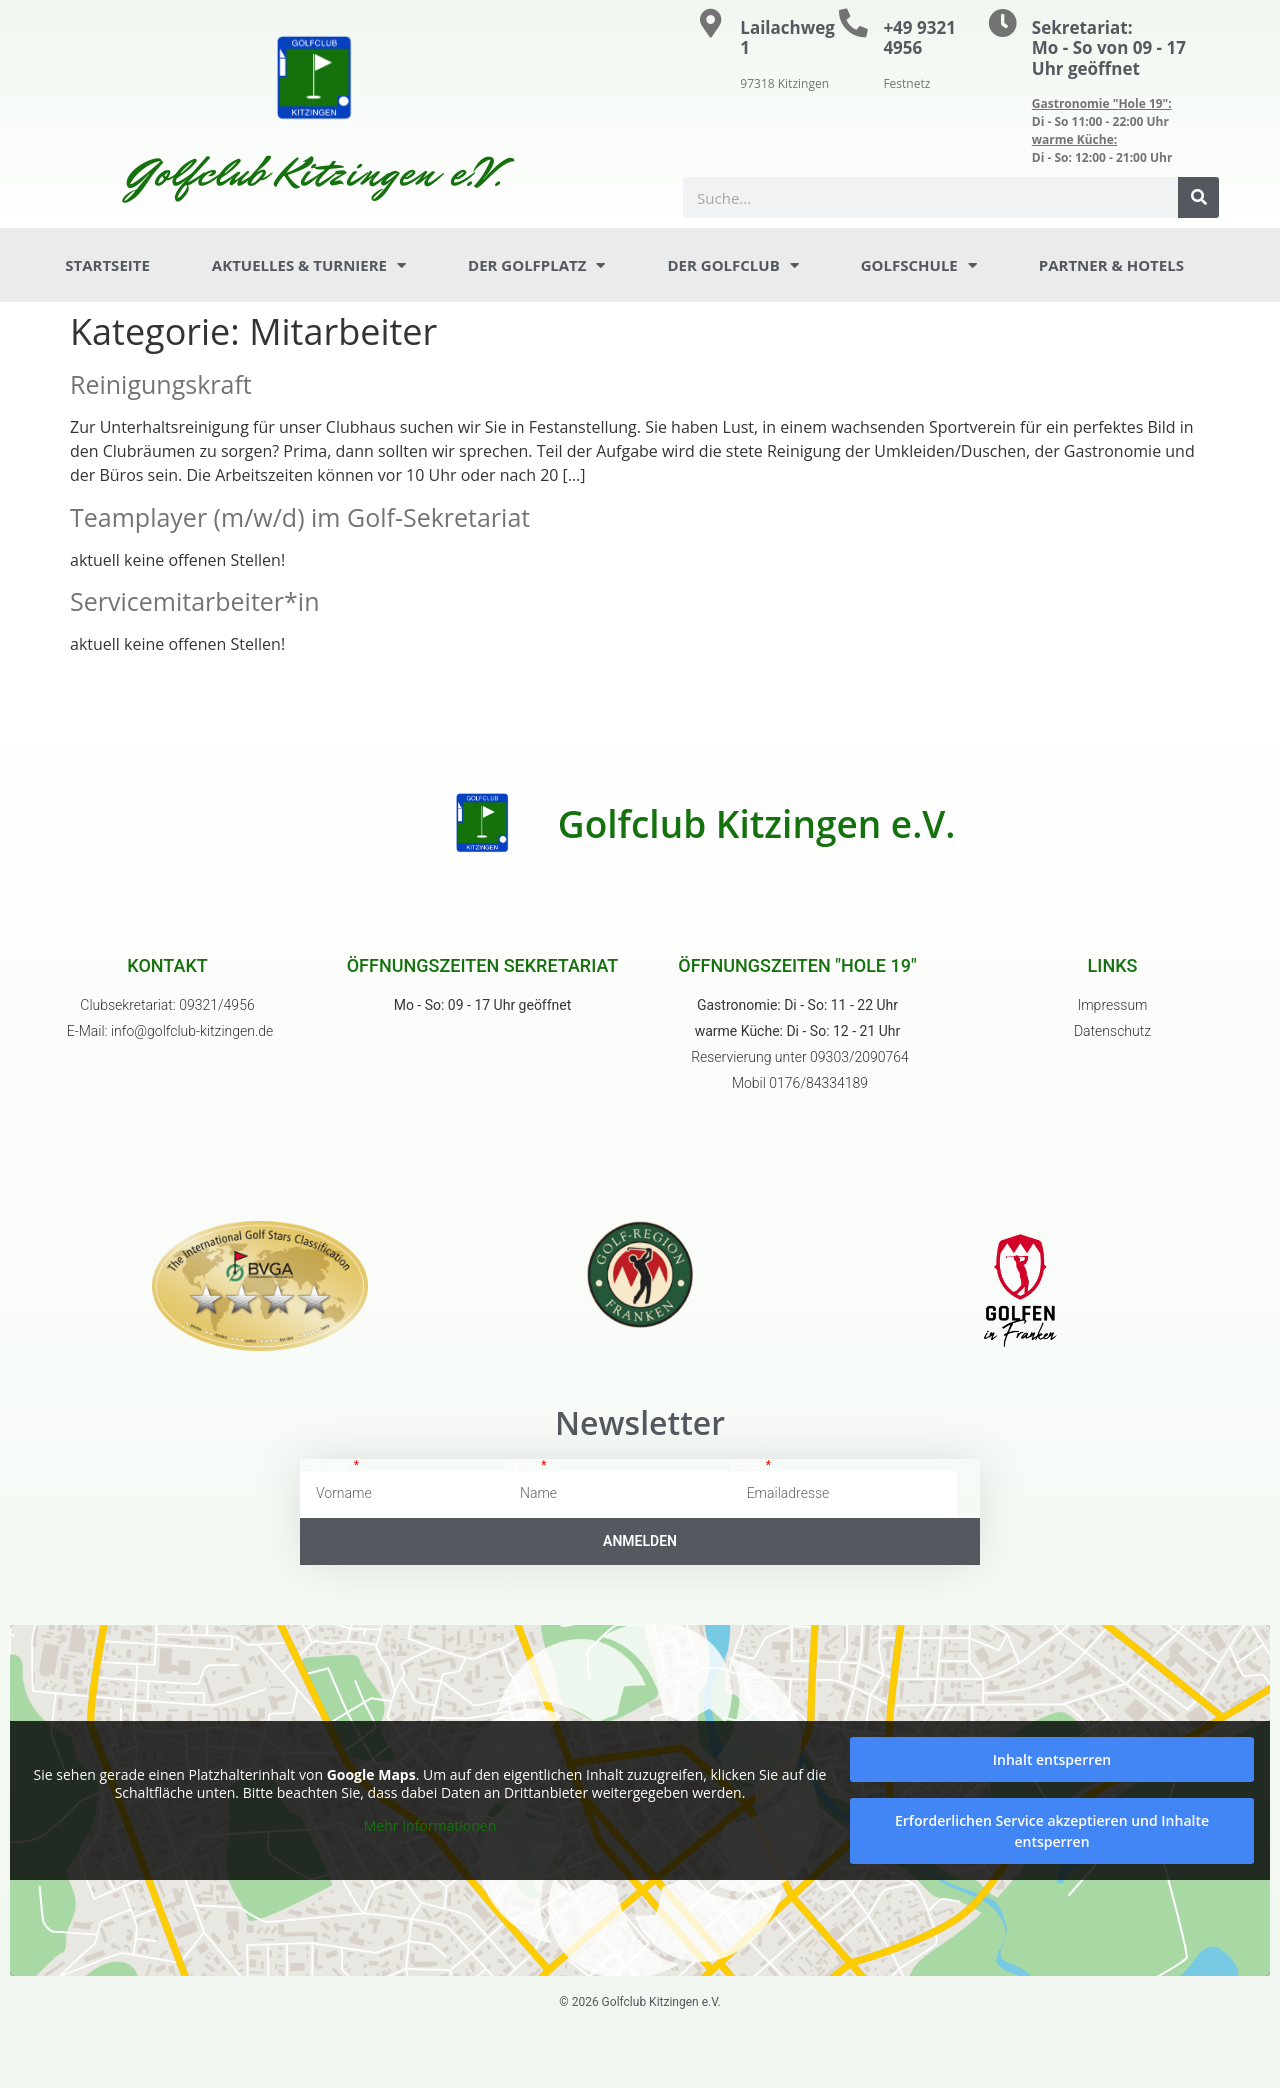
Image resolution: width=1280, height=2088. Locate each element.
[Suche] (1198, 197)
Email (747, 1465)
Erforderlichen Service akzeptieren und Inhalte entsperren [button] (1052, 1831)
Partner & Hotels (1111, 265)
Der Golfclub (732, 265)
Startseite (107, 265)
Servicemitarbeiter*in (194, 601)
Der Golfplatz (536, 265)
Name (521, 1465)
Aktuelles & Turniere (309, 265)
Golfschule (919, 265)
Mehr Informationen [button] (430, 1826)
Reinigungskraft (161, 384)
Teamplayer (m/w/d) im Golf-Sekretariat (300, 517)
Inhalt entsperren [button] (1052, 1759)
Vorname (325, 1465)
